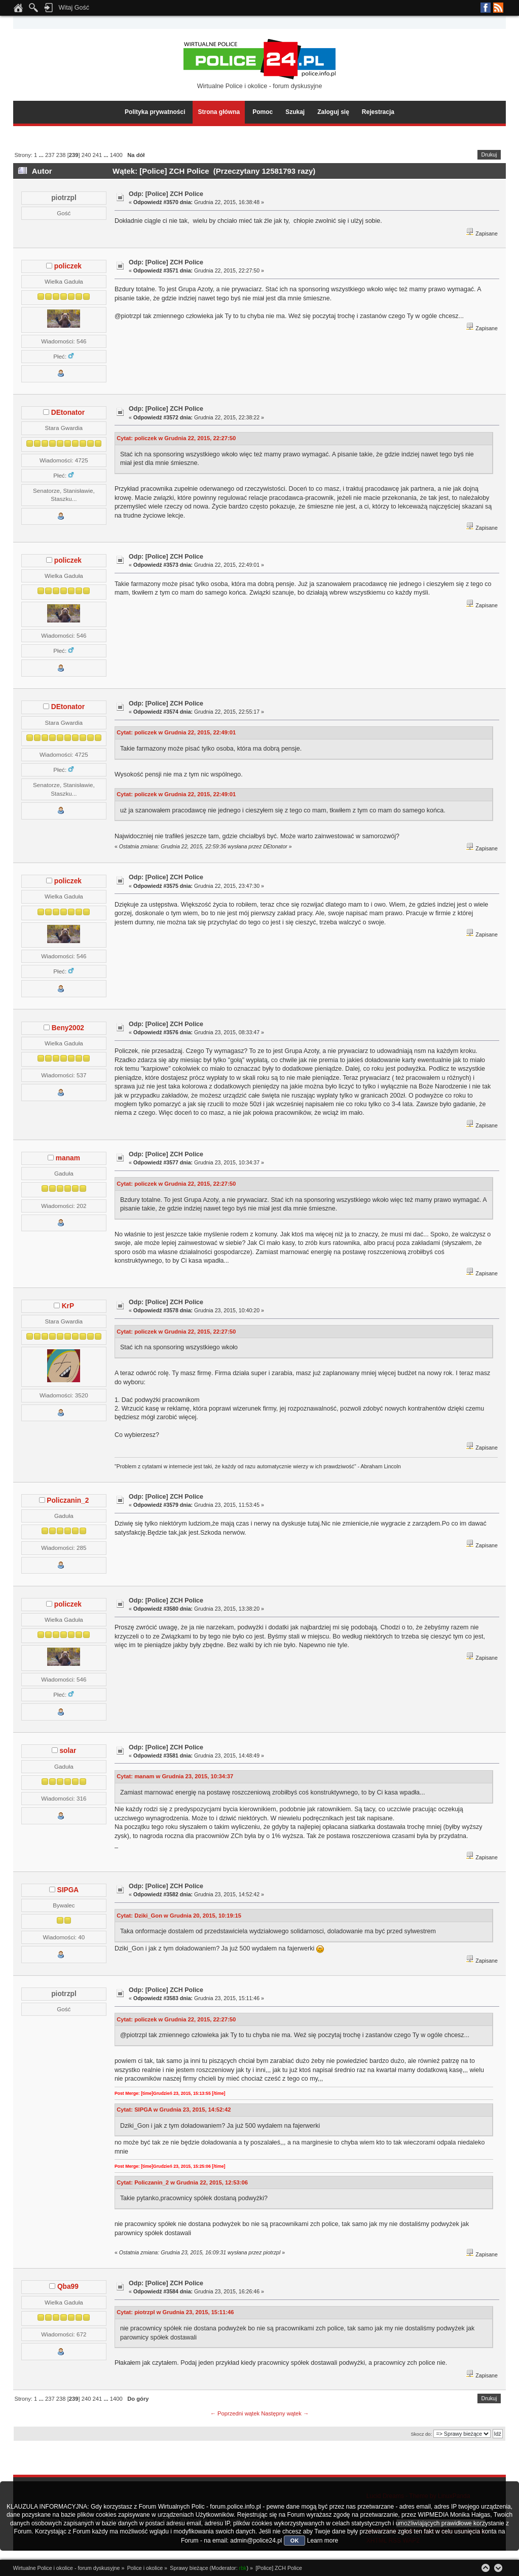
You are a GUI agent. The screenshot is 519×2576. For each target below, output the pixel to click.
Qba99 (68, 2286)
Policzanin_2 (68, 1500)
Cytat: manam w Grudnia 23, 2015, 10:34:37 (175, 1776)
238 (61, 155)
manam (68, 1158)
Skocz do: (421, 2434)
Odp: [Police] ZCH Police (166, 194)
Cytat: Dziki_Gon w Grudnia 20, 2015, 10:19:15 (179, 1916)
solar (67, 1750)
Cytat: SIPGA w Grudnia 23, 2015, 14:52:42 (174, 2109)
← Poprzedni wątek (235, 2413)
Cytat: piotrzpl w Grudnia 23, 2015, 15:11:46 (175, 2312)
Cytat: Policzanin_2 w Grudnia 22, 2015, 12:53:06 (182, 2182)
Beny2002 (68, 1028)
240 (86, 155)
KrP (68, 1306)
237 (50, 155)
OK (294, 2541)
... (42, 155)
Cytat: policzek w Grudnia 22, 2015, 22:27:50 (176, 438)
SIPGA (68, 1890)
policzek (68, 266)
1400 (116, 155)
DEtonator (68, 412)
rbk (243, 2568)
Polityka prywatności (155, 111)
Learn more (322, 2540)
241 (97, 155)
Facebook (485, 8)
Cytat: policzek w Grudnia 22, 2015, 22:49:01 (176, 732)
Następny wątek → (285, 2413)
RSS (498, 8)
